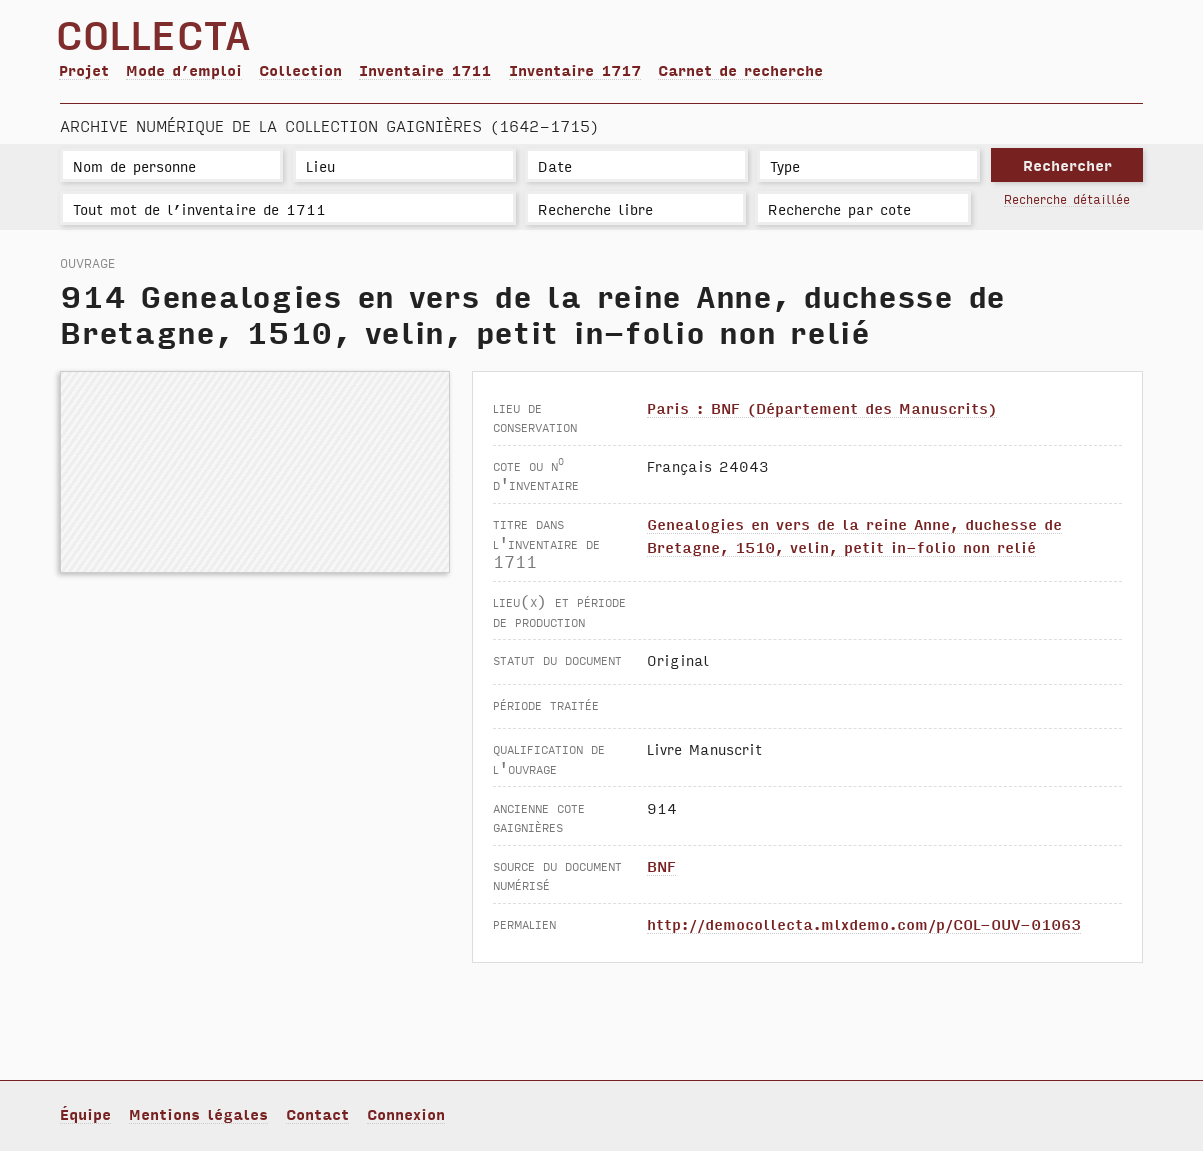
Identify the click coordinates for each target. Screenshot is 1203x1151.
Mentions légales (198, 1113)
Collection (300, 69)
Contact (317, 1113)
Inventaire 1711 (425, 69)
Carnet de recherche (740, 69)
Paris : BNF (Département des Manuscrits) (822, 407)
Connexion (406, 1113)
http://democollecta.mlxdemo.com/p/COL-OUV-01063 (864, 923)
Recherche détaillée (1067, 198)
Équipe (85, 1113)
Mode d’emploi (184, 69)
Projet (84, 69)
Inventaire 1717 (575, 69)
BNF (661, 865)
